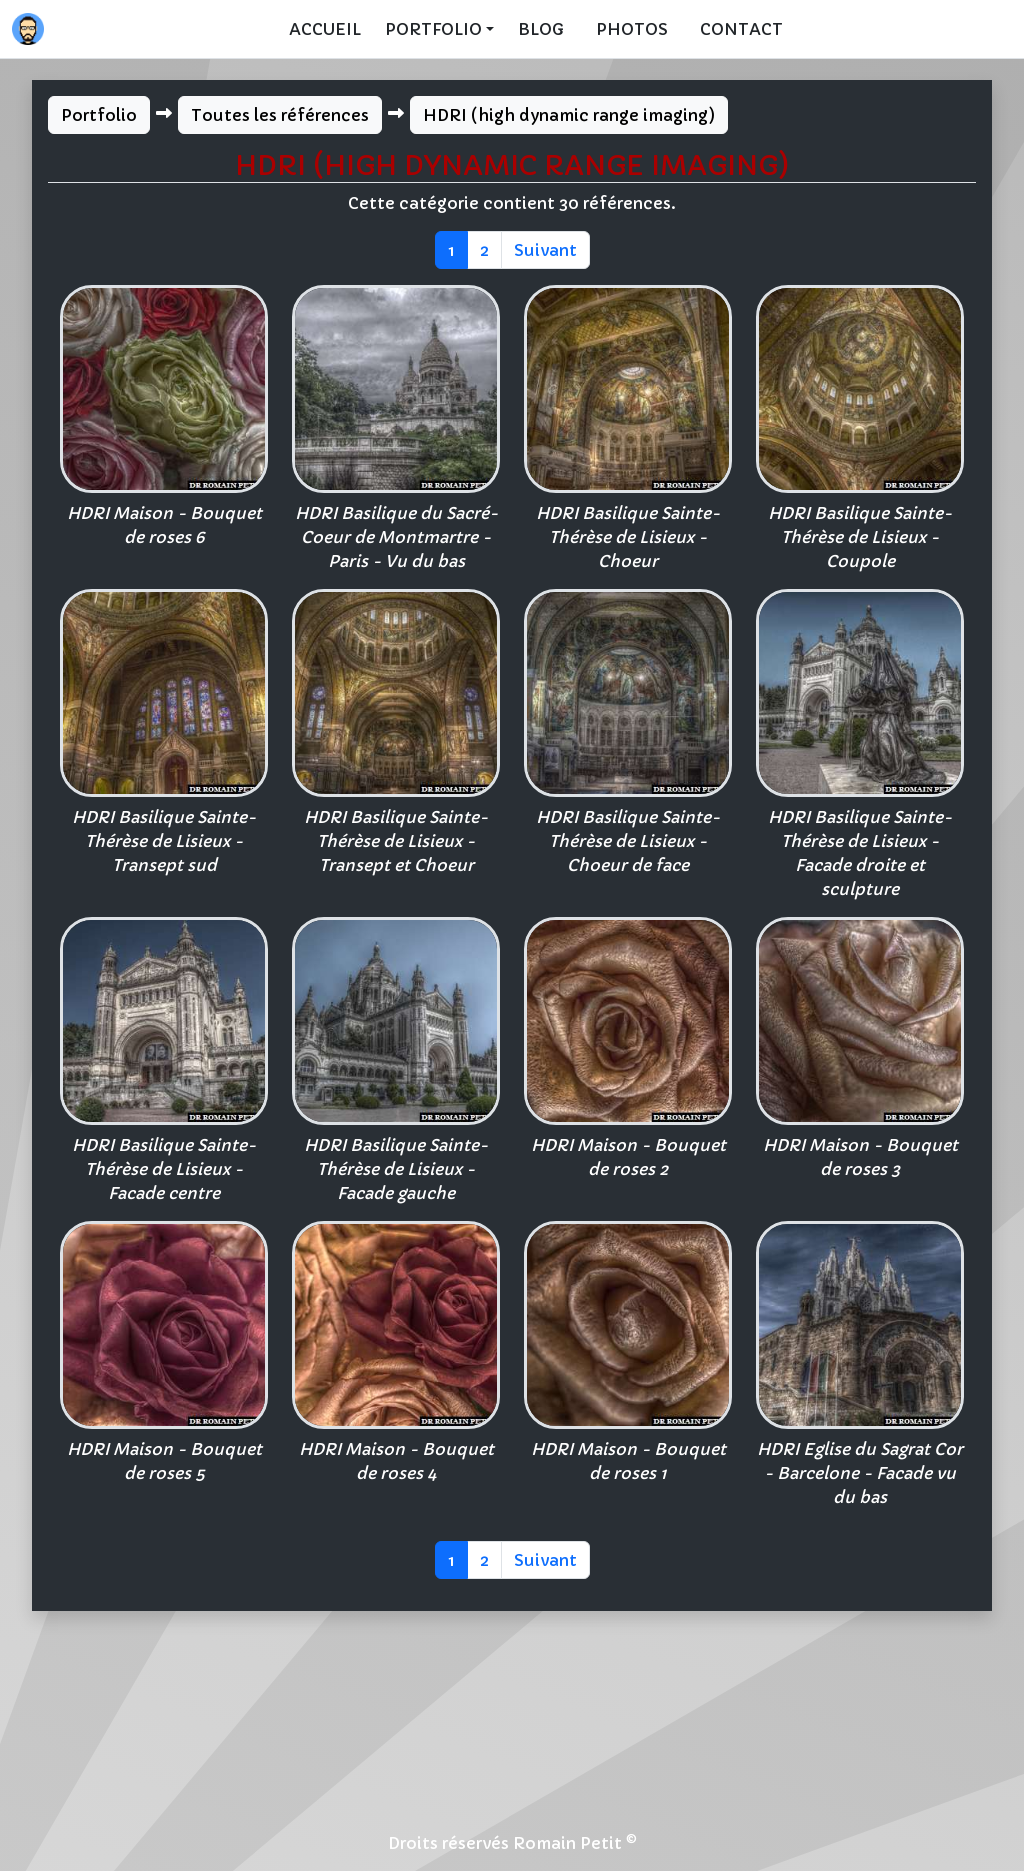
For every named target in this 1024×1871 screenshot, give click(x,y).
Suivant (545, 250)
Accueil (325, 29)
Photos (632, 29)
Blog (541, 29)
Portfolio (99, 115)
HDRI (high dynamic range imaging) (569, 115)
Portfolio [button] (433, 29)
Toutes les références (280, 115)
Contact (741, 29)
